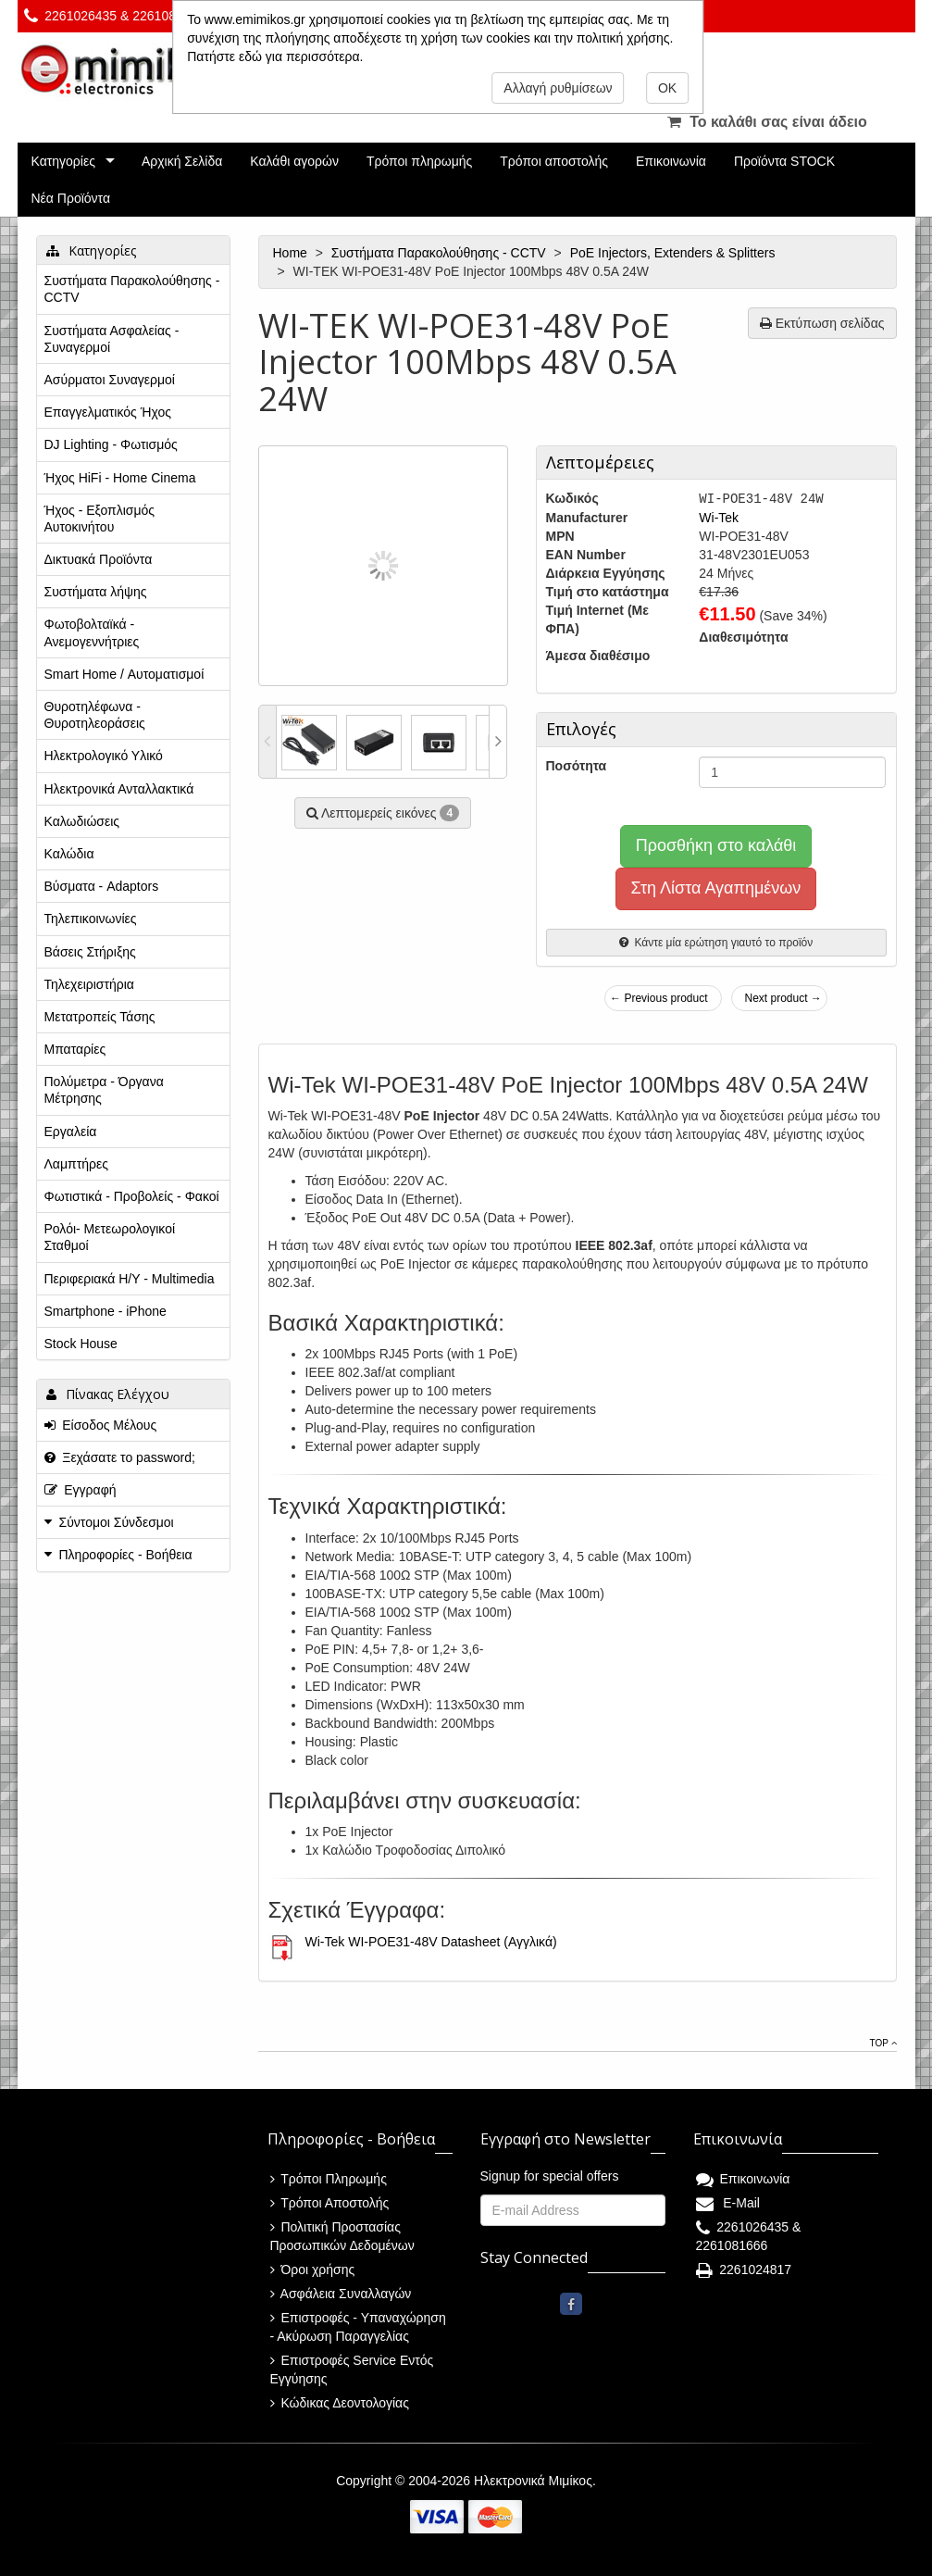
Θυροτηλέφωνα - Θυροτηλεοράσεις (94, 715)
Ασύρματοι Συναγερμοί (109, 379)
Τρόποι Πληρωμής (328, 2178)
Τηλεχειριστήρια (89, 984)
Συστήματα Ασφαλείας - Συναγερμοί (112, 339)
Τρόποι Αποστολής (330, 2202)
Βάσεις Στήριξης (90, 951)
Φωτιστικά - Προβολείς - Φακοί (131, 1196)
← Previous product (658, 998)
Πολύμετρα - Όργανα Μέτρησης (104, 1090)
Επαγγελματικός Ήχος (107, 412)
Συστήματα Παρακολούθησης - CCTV (440, 252)
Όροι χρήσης (312, 2269)
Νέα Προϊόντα (71, 198)
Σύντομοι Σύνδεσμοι (116, 1522)
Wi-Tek (719, 517)
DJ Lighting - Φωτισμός (111, 444)
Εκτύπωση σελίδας (822, 323)
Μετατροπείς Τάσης (99, 1016)
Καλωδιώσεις (82, 821)
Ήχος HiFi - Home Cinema (120, 477)
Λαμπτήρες (76, 1164)
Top (883, 2043)
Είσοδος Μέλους (100, 1425)
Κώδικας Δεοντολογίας (339, 2402)
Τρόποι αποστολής (554, 161)
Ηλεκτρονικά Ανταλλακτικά (119, 789)
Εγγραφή (80, 1489)
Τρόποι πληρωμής (419, 161)
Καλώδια (69, 853)
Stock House (81, 1343)
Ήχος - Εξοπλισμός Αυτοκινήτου (99, 518)
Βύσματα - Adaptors (101, 886)
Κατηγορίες (63, 161)
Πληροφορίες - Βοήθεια (126, 1554)
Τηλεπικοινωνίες (90, 918)
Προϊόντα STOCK (784, 161)
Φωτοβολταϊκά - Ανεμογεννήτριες (92, 632)
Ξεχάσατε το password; (119, 1457)
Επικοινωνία (671, 161)
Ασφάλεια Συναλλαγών (341, 2293)
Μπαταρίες (75, 1049)
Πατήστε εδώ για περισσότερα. (275, 56)
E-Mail (728, 2202)
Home (292, 252)
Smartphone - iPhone (105, 1311)
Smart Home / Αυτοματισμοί (124, 674)
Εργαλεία (70, 1131)
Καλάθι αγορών (294, 161)
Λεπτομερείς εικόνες (382, 813)
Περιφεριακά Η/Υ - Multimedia (129, 1278)
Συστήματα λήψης (95, 591)
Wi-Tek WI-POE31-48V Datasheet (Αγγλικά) (431, 1941)
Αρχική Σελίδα (182, 161)
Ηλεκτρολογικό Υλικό (103, 755)
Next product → (783, 998)
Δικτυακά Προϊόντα (98, 559)
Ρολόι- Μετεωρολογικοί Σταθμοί (110, 1237)
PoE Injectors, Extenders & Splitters (674, 252)
